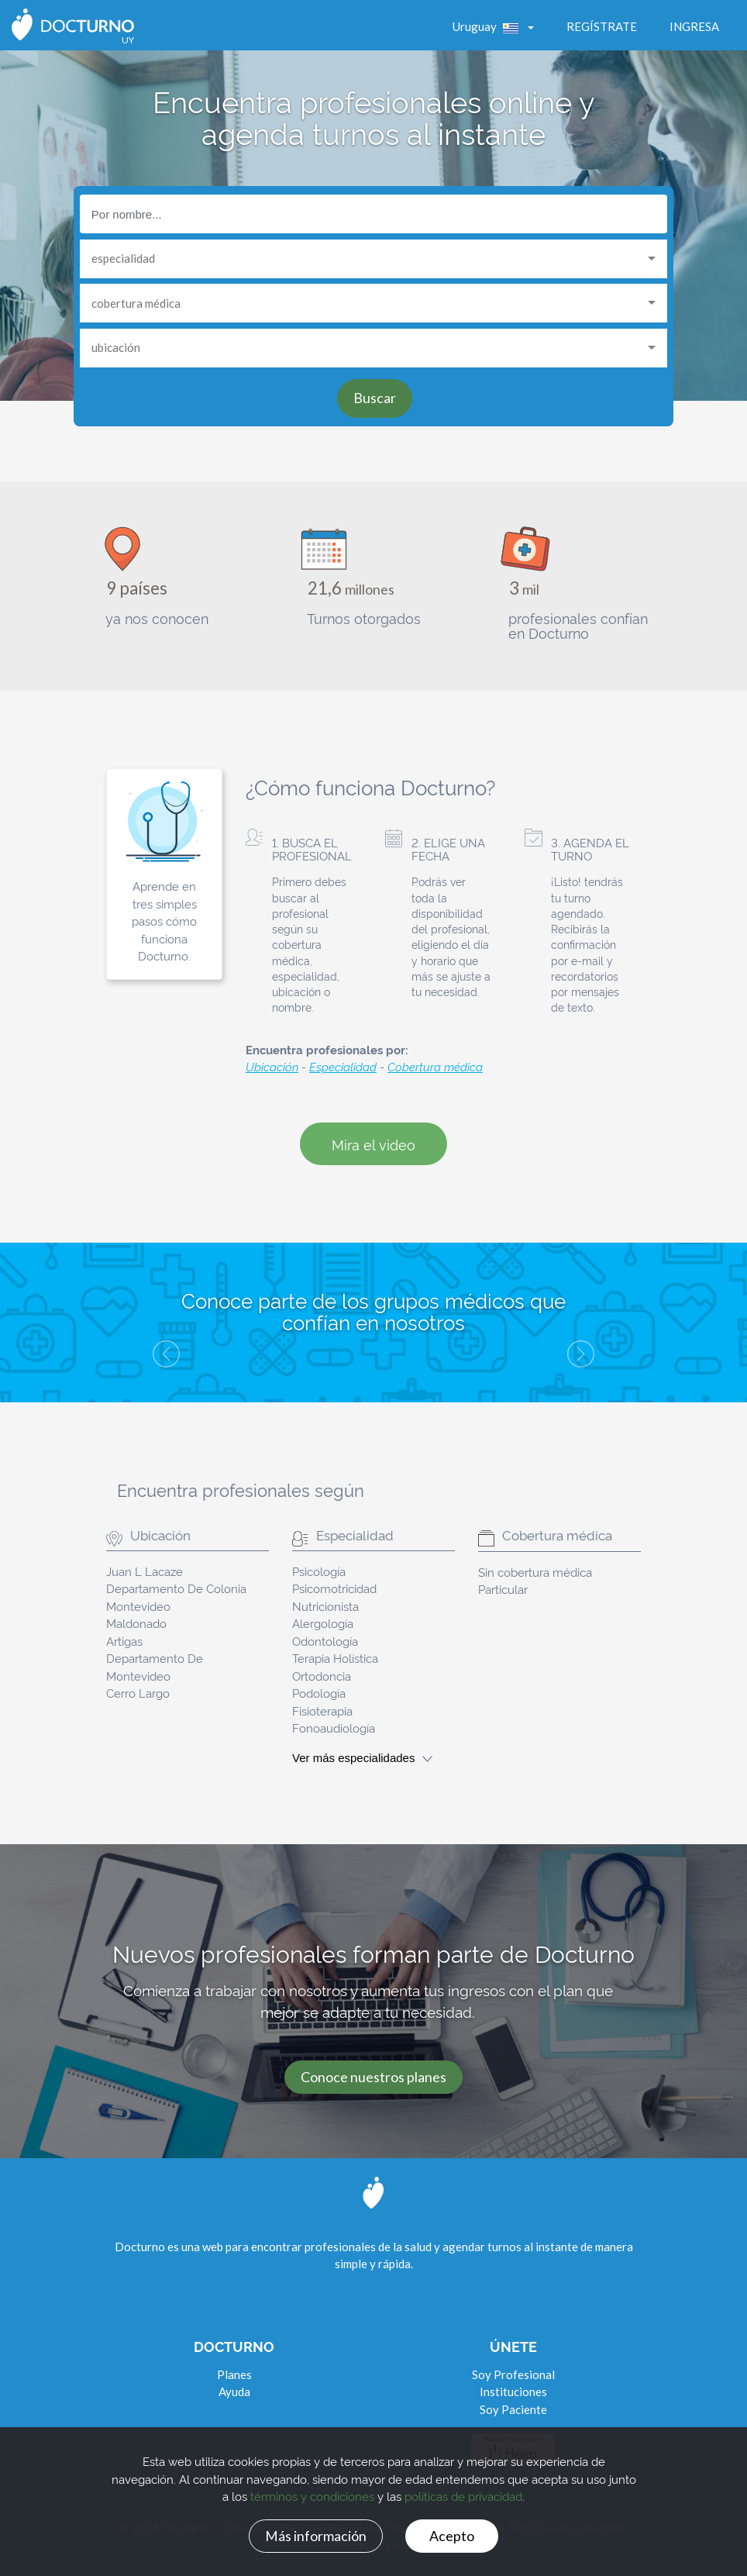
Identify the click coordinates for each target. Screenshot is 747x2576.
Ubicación (272, 1066)
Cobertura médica (435, 1066)
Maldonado (136, 1623)
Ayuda (234, 2391)
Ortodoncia (321, 1675)
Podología (319, 1693)
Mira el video (373, 1144)
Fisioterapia (322, 1710)
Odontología (325, 1641)
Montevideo (138, 1606)
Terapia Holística (335, 1658)
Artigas (124, 1641)
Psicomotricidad (334, 1588)
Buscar (374, 397)
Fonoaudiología (333, 1727)
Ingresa (694, 26)
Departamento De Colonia (176, 1588)
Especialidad (343, 1066)
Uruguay (489, 26)
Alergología (322, 1623)
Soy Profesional (513, 2374)
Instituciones (513, 2391)
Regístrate (601, 26)
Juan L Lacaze (144, 1571)
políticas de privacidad (463, 2496)
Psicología (319, 1571)
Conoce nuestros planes (373, 2076)
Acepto (451, 2534)
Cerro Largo (138, 1693)
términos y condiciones (312, 2496)
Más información (316, 2534)
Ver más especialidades (362, 1757)
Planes (234, 2374)
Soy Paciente (513, 2409)
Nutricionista (325, 1606)
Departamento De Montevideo (154, 1667)
